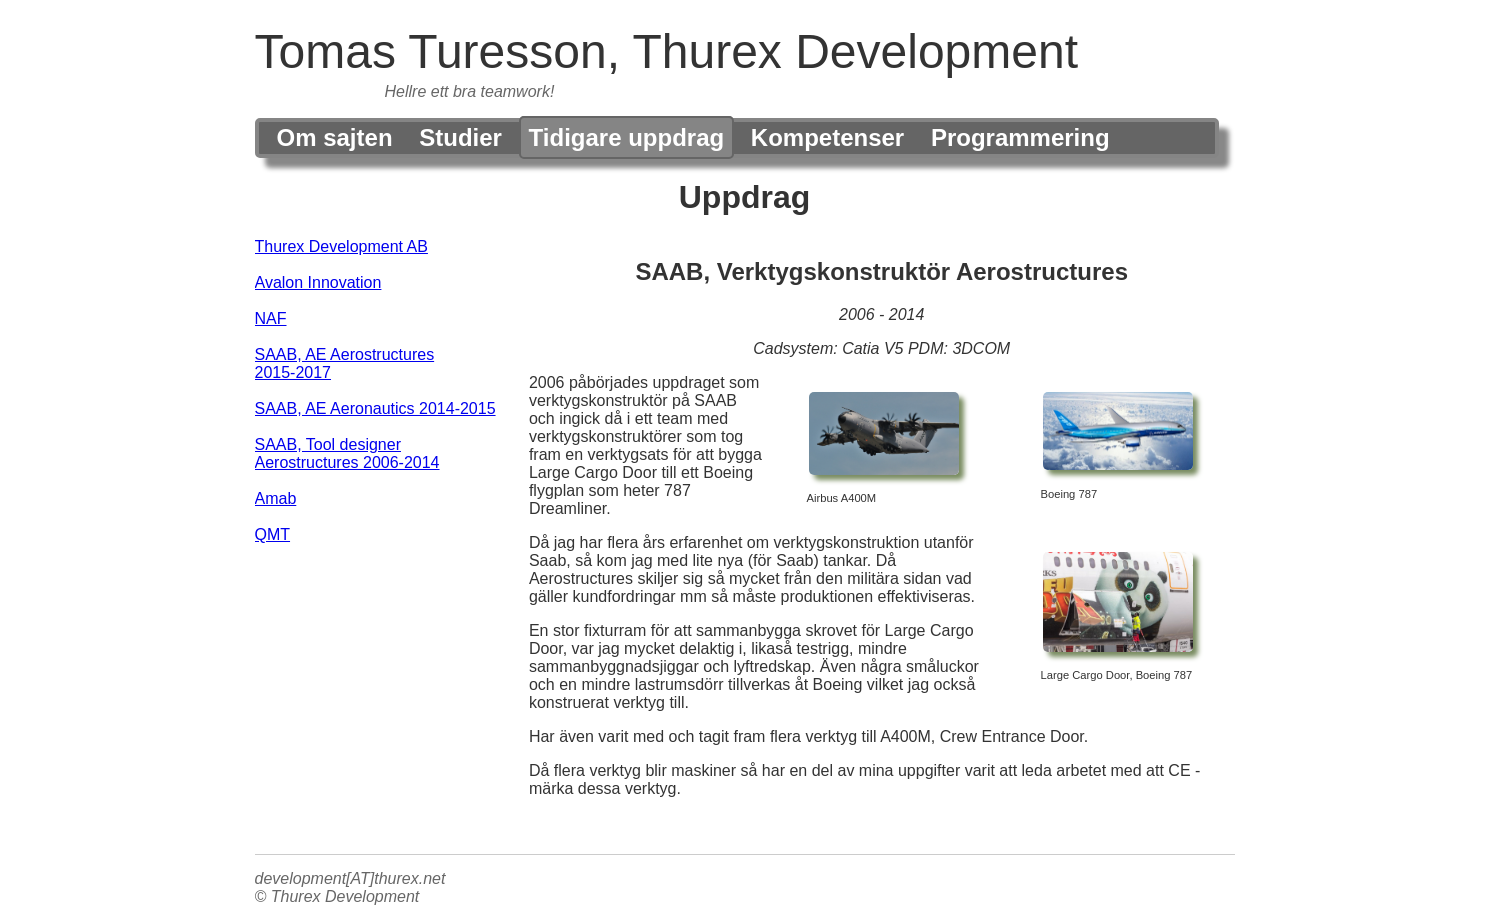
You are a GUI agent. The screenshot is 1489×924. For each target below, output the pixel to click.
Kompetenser (827, 137)
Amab (276, 498)
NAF (271, 318)
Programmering (1020, 137)
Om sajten (335, 137)
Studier (460, 137)
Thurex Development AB (341, 246)
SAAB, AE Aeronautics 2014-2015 (375, 408)
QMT (273, 534)
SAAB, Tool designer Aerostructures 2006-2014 (347, 453)
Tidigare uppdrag (627, 137)
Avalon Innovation (318, 282)
